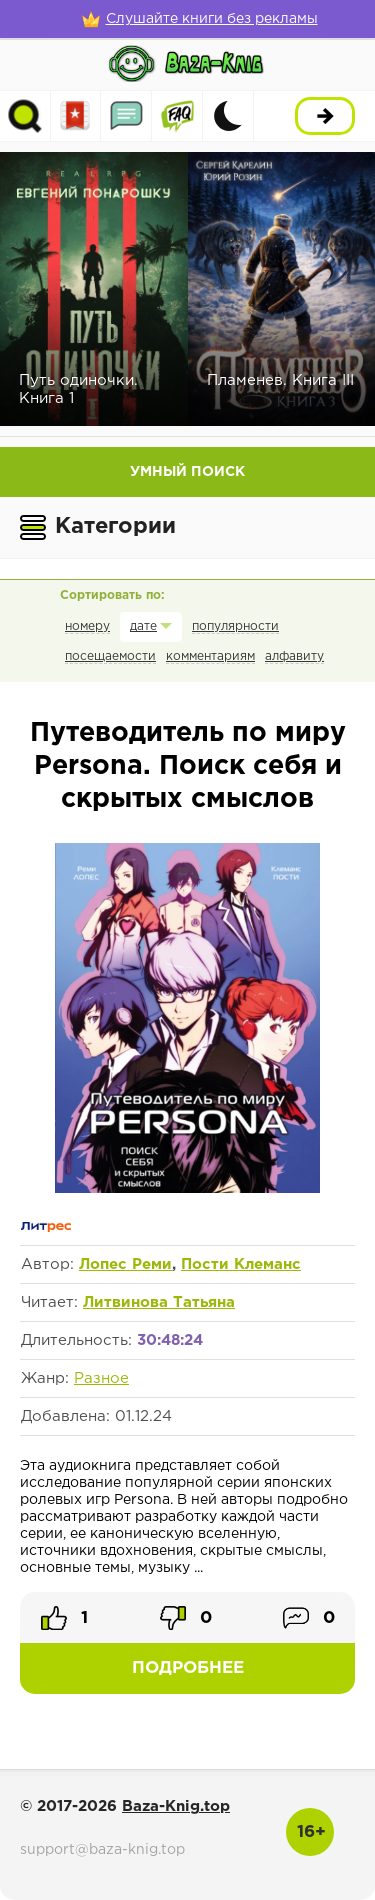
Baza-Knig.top (176, 1806)
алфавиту (294, 656)
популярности (235, 626)
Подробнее (188, 1668)
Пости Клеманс (241, 1264)
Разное (101, 1378)
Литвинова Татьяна (159, 1302)
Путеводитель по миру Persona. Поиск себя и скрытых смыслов (188, 766)
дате (143, 626)
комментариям (210, 656)
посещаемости (110, 656)
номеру (87, 626)
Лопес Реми (125, 1264)
